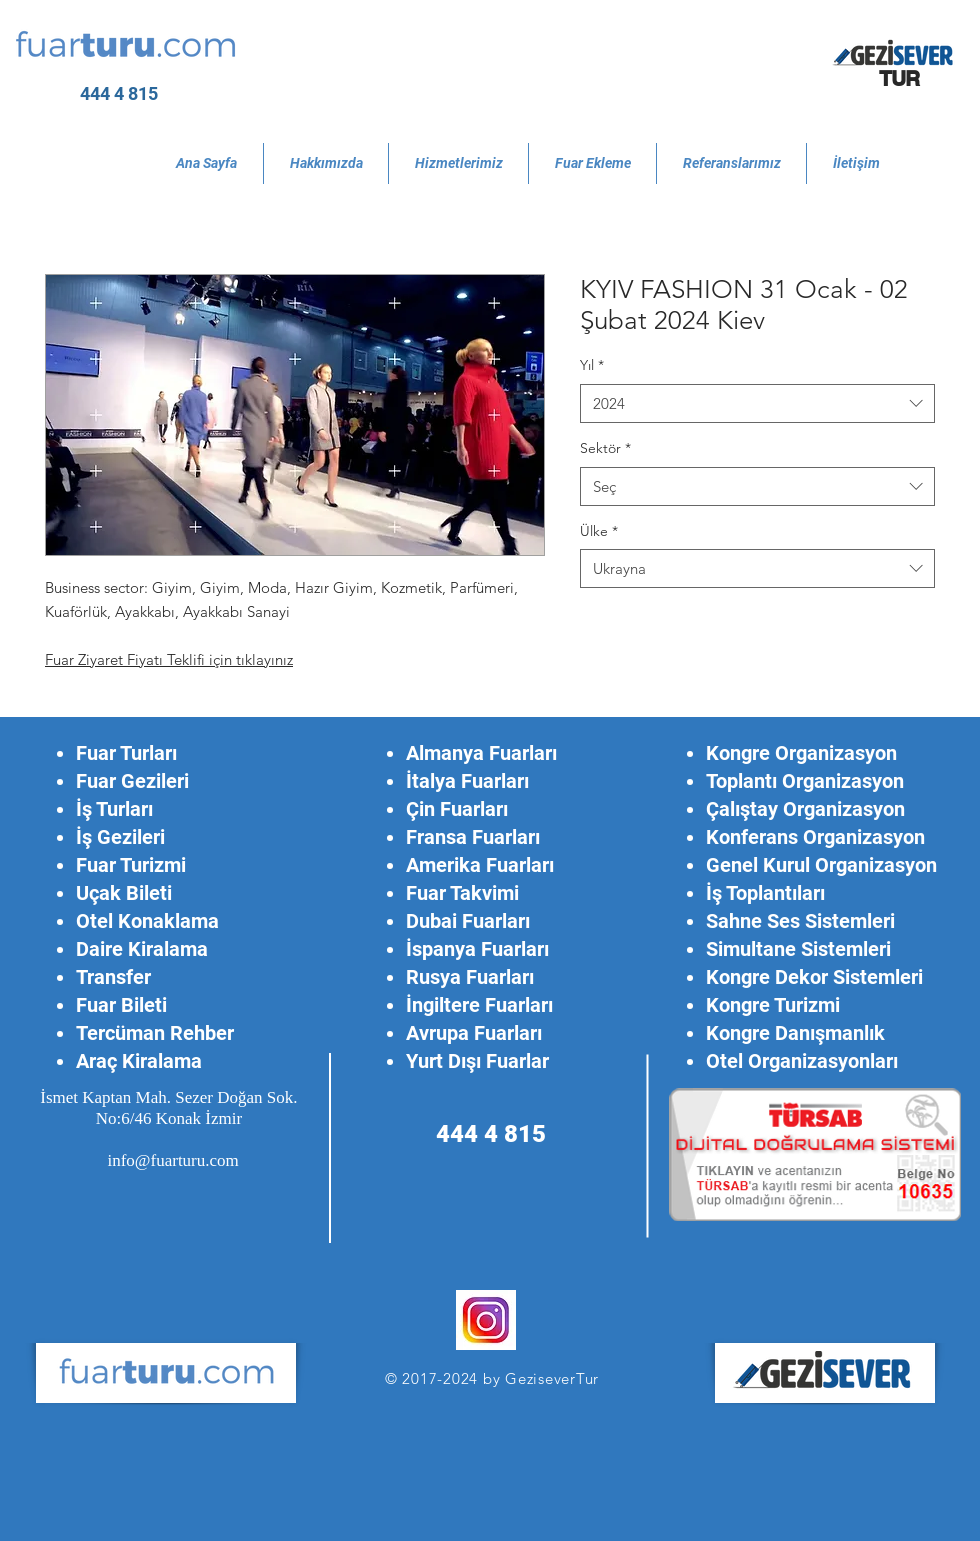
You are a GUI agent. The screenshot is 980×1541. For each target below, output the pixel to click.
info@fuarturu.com (172, 1160)
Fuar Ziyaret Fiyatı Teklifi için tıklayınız (169, 659)
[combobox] (757, 403)
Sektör (605, 448)
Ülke (599, 531)
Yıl (592, 365)
